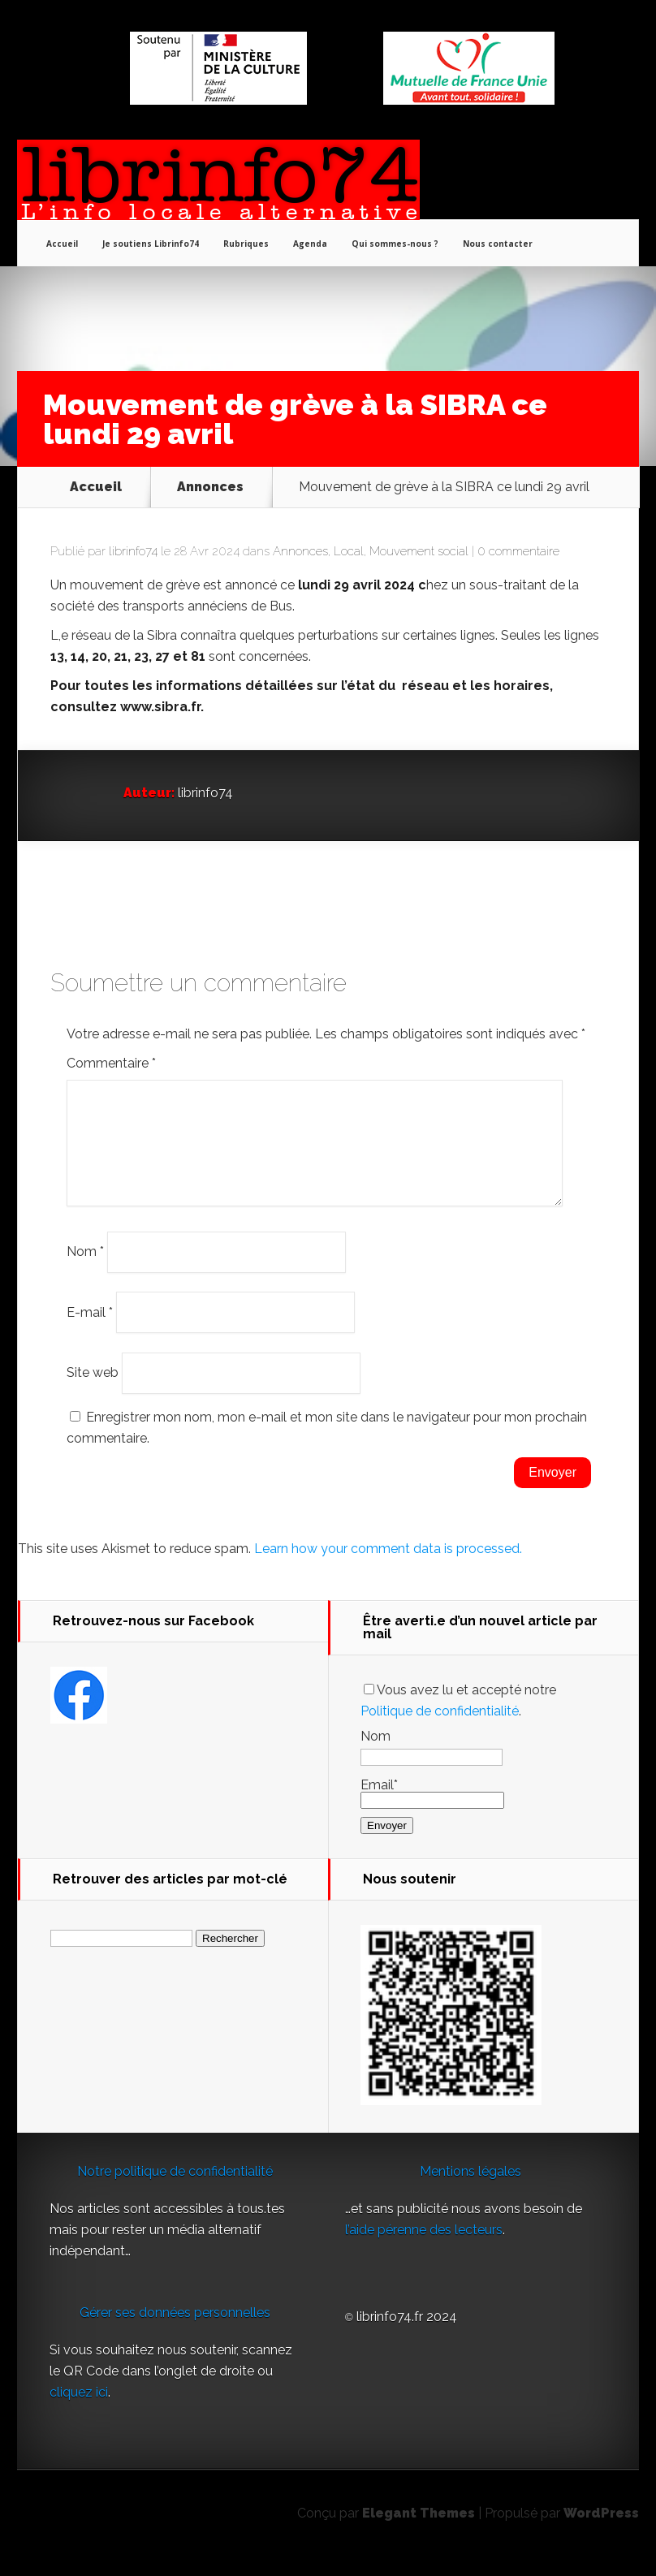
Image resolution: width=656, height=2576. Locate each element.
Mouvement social (418, 551)
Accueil (62, 243)
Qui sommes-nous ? (395, 243)
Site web (93, 1392)
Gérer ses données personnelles (175, 2332)
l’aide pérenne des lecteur (420, 2249)
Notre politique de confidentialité (175, 2190)
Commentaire (111, 1063)
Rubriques (246, 243)
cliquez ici (79, 2411)
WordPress (601, 2532)
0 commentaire (518, 551)
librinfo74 (133, 551)
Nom (85, 1271)
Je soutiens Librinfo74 (150, 243)
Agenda (310, 243)
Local (349, 551)
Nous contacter (498, 243)
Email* (432, 1812)
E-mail (90, 1331)
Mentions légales (470, 2190)
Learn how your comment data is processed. (388, 1568)
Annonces (210, 487)
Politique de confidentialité (439, 1730)
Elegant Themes (418, 2532)
